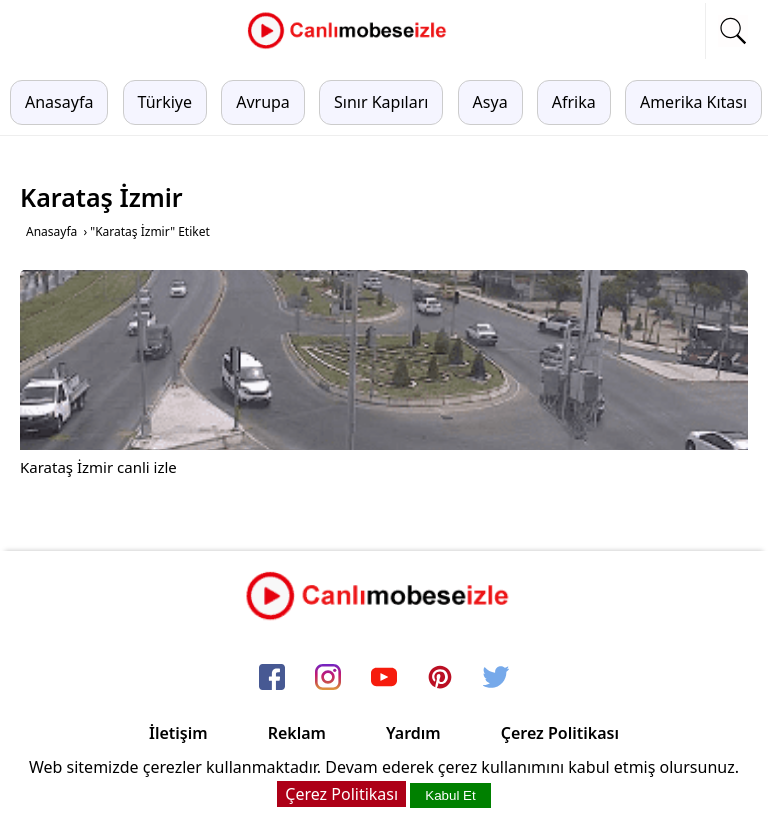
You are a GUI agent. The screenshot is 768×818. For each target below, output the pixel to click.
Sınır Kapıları (381, 102)
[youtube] (384, 679)
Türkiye (165, 102)
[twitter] (496, 679)
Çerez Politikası (560, 733)
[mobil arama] (733, 31)
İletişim (178, 733)
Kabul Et (450, 795)
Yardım (413, 733)
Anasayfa (59, 102)
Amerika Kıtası (693, 102)
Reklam (297, 733)
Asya (490, 102)
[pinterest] (440, 679)
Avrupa (263, 102)
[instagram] (328, 679)
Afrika (574, 102)
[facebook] (272, 679)
